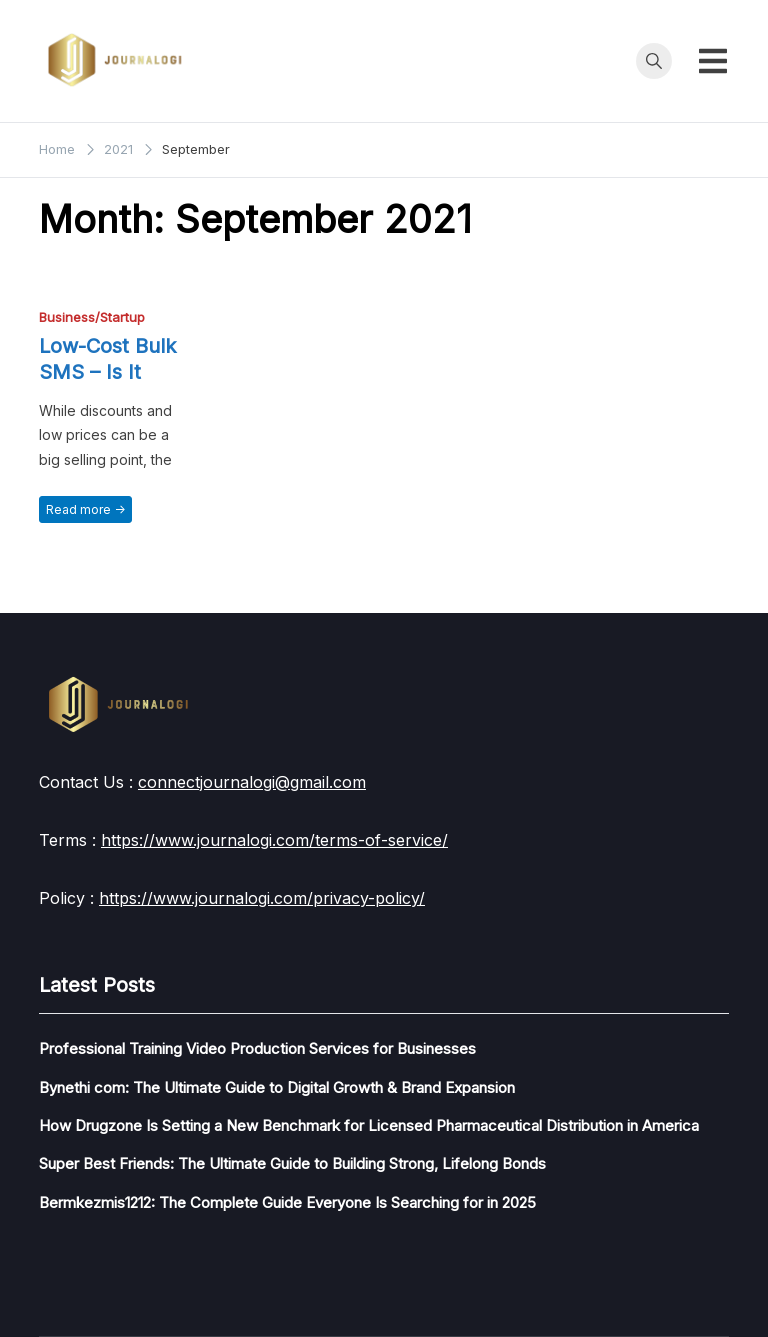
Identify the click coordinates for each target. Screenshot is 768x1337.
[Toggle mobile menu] (713, 61)
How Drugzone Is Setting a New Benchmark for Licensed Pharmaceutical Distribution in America (369, 1125)
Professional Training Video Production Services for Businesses (257, 1048)
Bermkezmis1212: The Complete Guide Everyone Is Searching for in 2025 (287, 1202)
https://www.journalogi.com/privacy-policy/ (262, 898)
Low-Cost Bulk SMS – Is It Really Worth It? (114, 372)
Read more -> (85, 509)
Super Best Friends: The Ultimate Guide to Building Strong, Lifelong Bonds (292, 1163)
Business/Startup (92, 317)
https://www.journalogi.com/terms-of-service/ (274, 840)
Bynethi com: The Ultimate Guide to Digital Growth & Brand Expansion (277, 1087)
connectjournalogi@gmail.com (252, 782)
